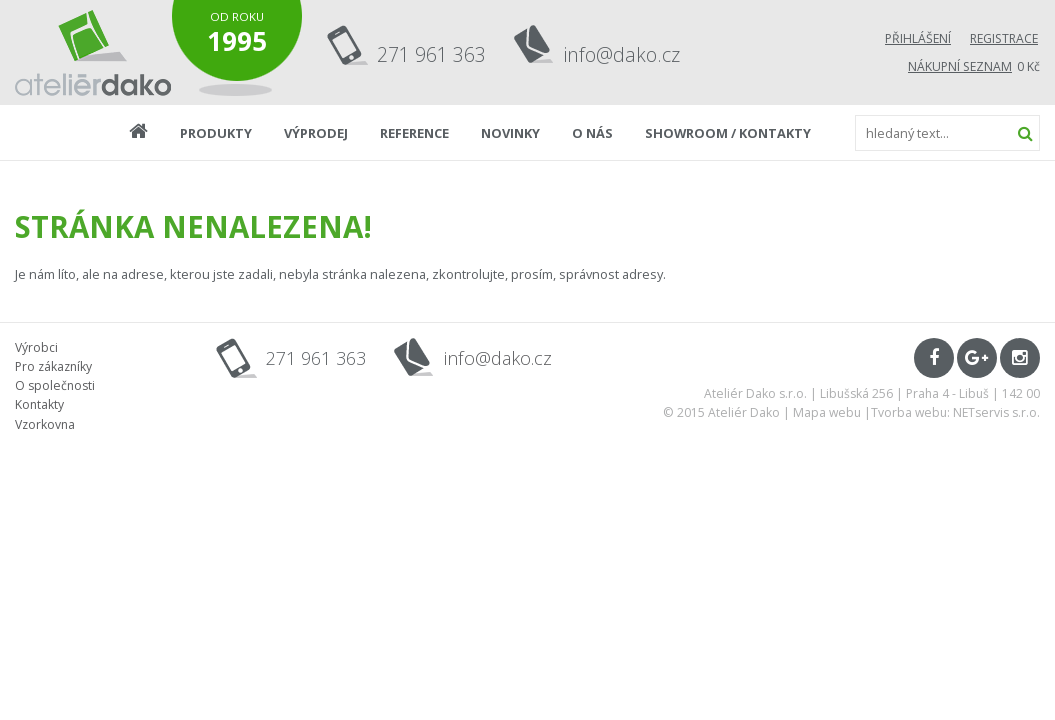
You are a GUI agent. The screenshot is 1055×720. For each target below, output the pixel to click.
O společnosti (55, 385)
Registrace (1004, 38)
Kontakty (39, 404)
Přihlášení (918, 38)
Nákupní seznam (960, 66)
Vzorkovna (45, 424)
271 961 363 (431, 54)
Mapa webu (827, 412)
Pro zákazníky (53, 366)
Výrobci (36, 347)
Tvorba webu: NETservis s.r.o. (955, 412)
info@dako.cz (622, 54)
